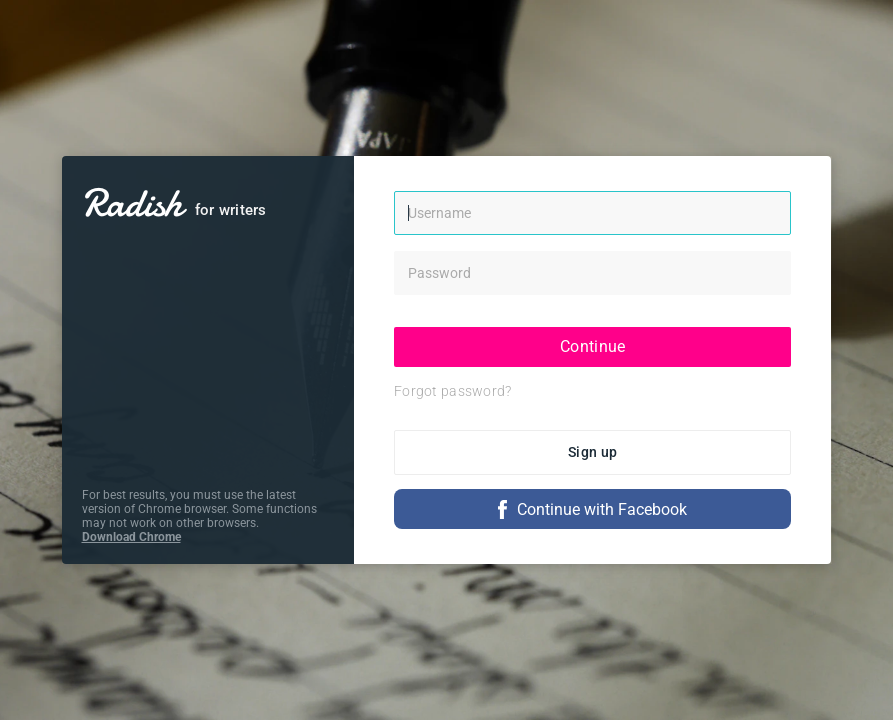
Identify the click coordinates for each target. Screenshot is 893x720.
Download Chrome (131, 537)
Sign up (592, 452)
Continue (593, 346)
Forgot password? (452, 391)
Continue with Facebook (592, 509)
